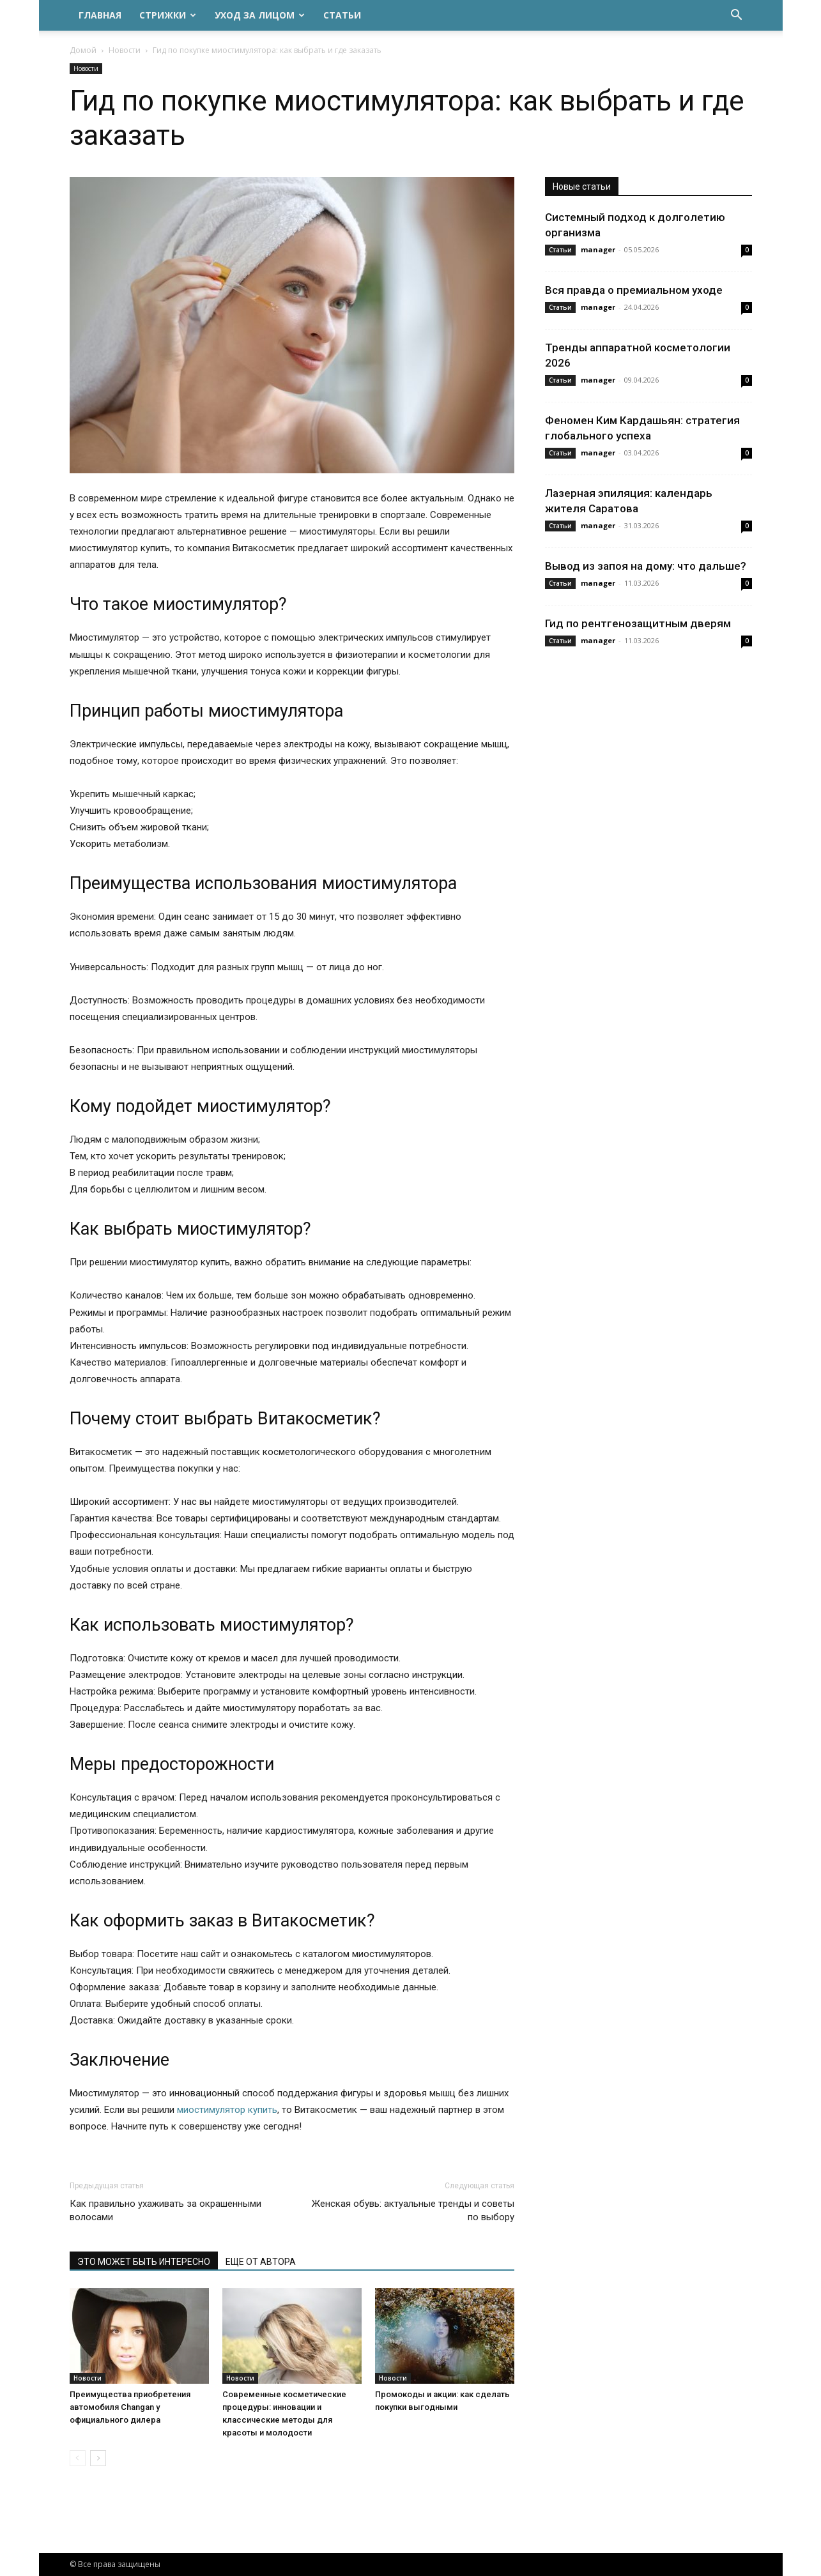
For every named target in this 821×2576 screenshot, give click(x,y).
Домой (83, 50)
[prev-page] (78, 2458)
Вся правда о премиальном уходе (634, 290)
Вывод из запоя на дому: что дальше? (645, 566)
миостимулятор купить (227, 2109)
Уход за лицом (260, 15)
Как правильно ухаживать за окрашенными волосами (165, 2210)
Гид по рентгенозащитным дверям (638, 623)
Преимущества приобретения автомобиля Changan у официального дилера (130, 2407)
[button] (736, 16)
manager (598, 249)
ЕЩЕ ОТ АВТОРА (261, 2262)
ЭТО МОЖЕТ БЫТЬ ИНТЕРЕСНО (143, 2262)
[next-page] (98, 2458)
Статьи (342, 15)
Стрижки (167, 15)
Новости (125, 50)
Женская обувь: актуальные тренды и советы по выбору (413, 2210)
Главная (100, 15)
